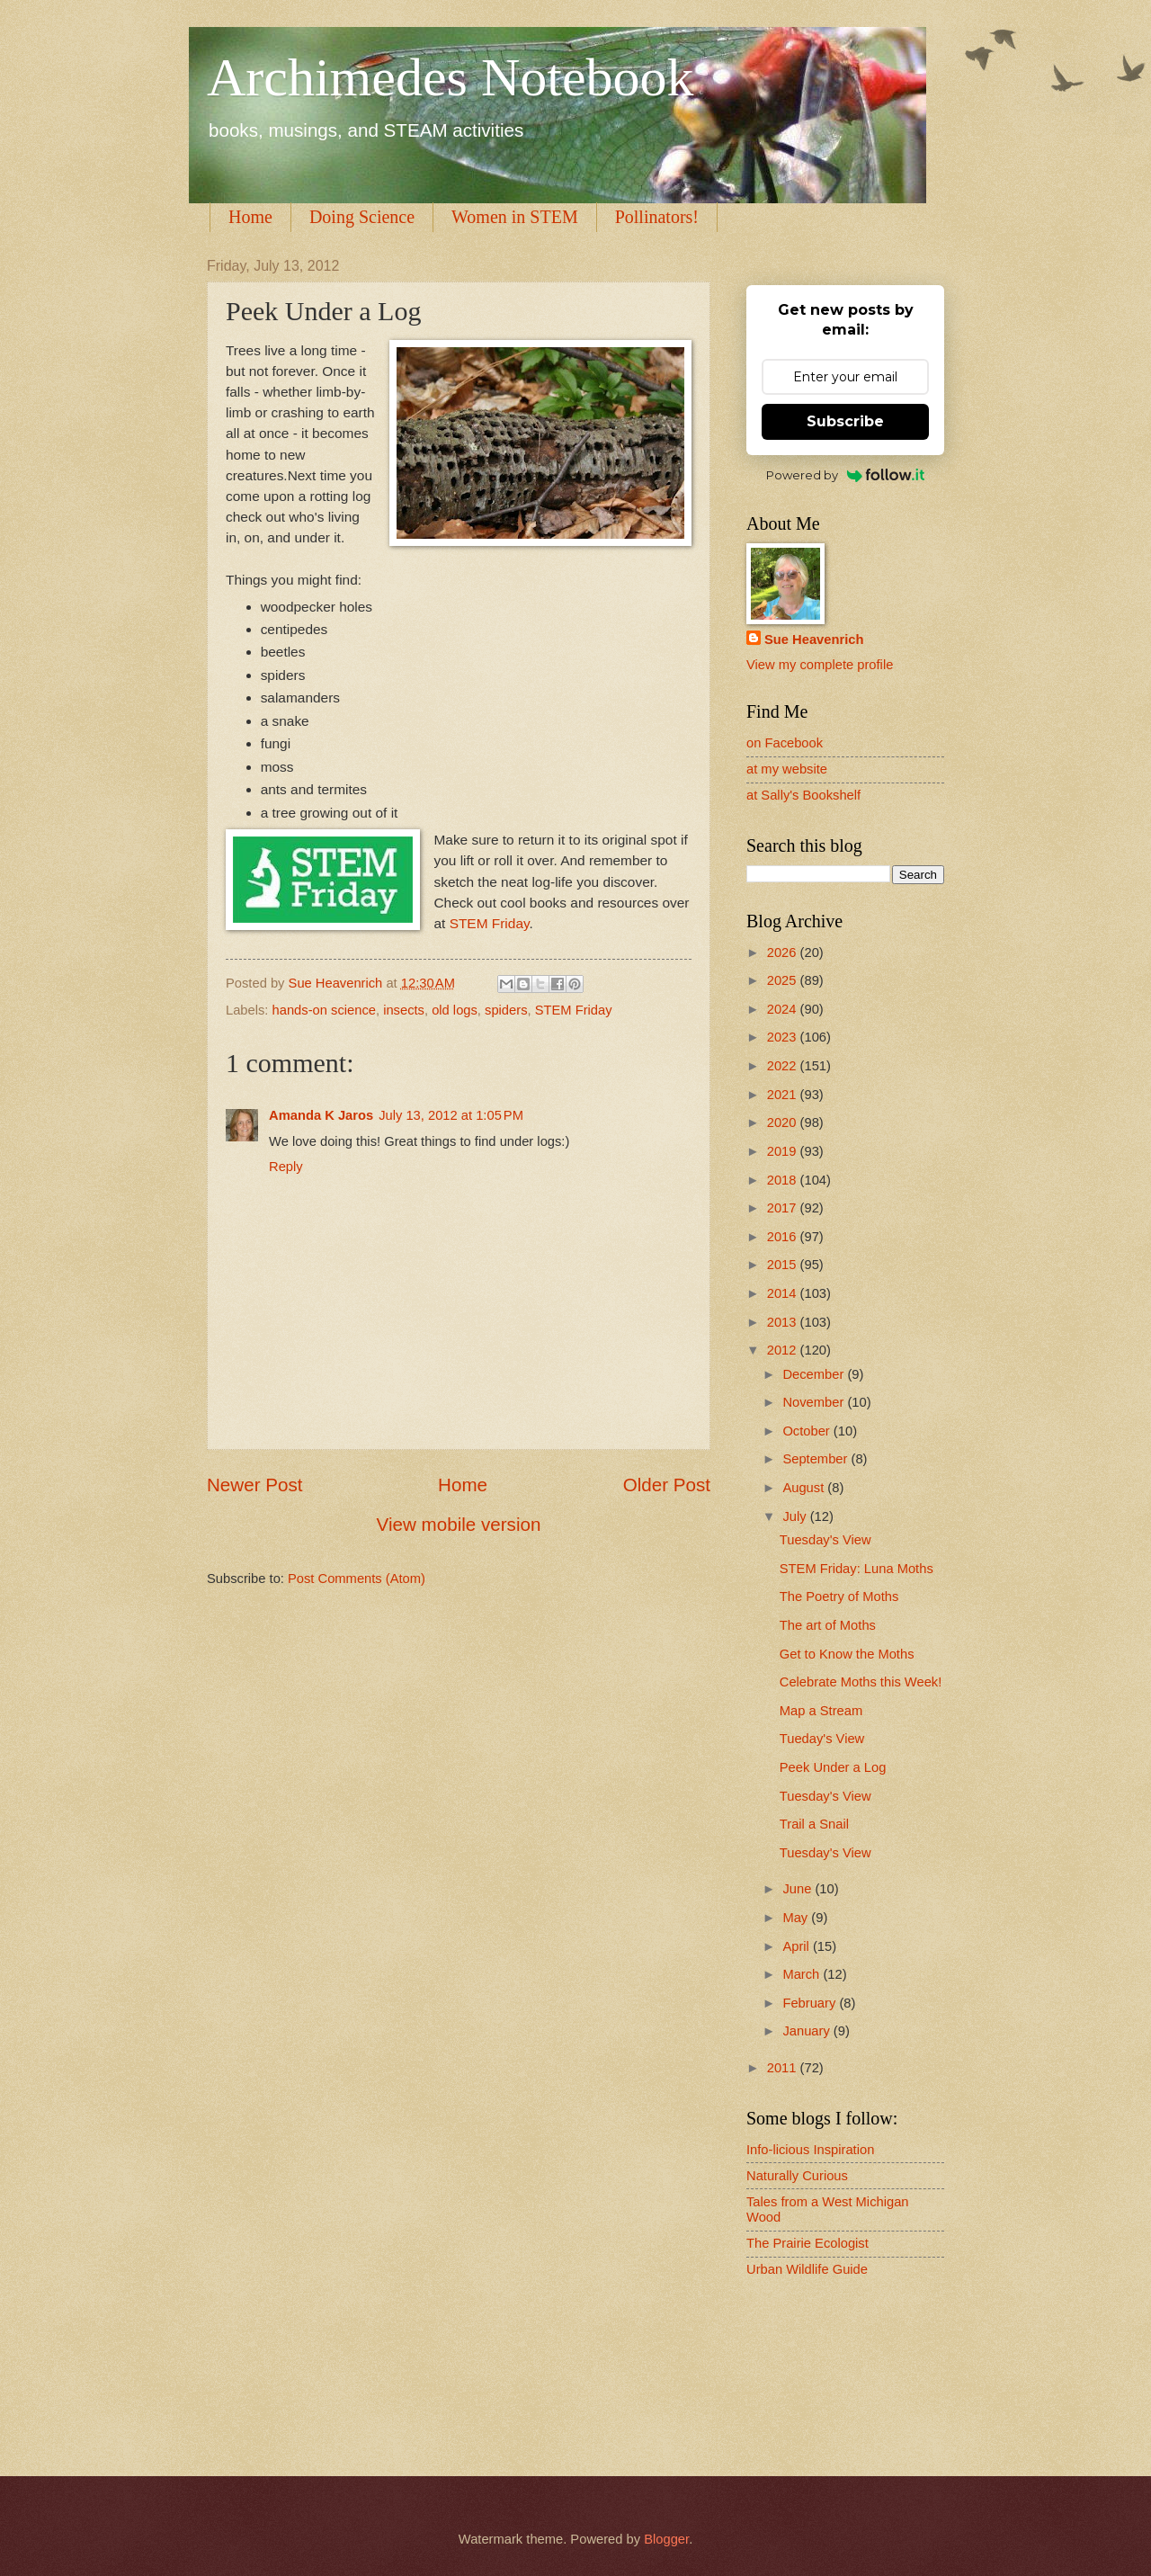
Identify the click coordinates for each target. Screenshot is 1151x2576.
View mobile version (459, 1524)
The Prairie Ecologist (807, 2243)
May (796, 1917)
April (797, 1946)
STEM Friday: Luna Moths (856, 1568)
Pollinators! (657, 217)
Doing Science (362, 217)
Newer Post (254, 1484)
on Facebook (784, 743)
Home (250, 217)
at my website (786, 769)
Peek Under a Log (833, 1767)
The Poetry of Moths (839, 1596)
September (816, 1459)
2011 (783, 2068)
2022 (783, 1066)
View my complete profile (819, 664)
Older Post (666, 1484)
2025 (783, 980)
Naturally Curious (797, 2176)
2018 (783, 1180)
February (810, 2003)
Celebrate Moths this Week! (861, 1682)
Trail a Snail (814, 1824)
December (814, 1374)
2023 (783, 1037)
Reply (286, 1166)
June (798, 1889)
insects (403, 1010)
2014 (783, 1293)
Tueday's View (822, 1738)
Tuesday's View (825, 1540)
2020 (783, 1122)
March (802, 1974)
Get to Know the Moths (847, 1654)
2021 (783, 1094)
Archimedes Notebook (450, 77)
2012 (783, 1350)
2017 (783, 1208)
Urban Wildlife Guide (807, 2269)
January (807, 2031)
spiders (506, 1010)
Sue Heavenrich (813, 639)
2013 (783, 1322)
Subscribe (845, 421)
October (807, 1431)
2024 (783, 1009)
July (795, 1516)
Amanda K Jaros (321, 1115)
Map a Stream (821, 1711)
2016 (783, 1237)
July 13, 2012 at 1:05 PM (451, 1115)
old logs (454, 1010)
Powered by (845, 475)
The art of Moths (828, 1625)
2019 (783, 1151)
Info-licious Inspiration (810, 2149)
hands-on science (324, 1010)
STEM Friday (490, 923)
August (804, 1487)
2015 (783, 1264)
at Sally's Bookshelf (803, 795)
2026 (783, 952)
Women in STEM (514, 217)
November (814, 1402)
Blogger (666, 2539)
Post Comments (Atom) (356, 1578)
